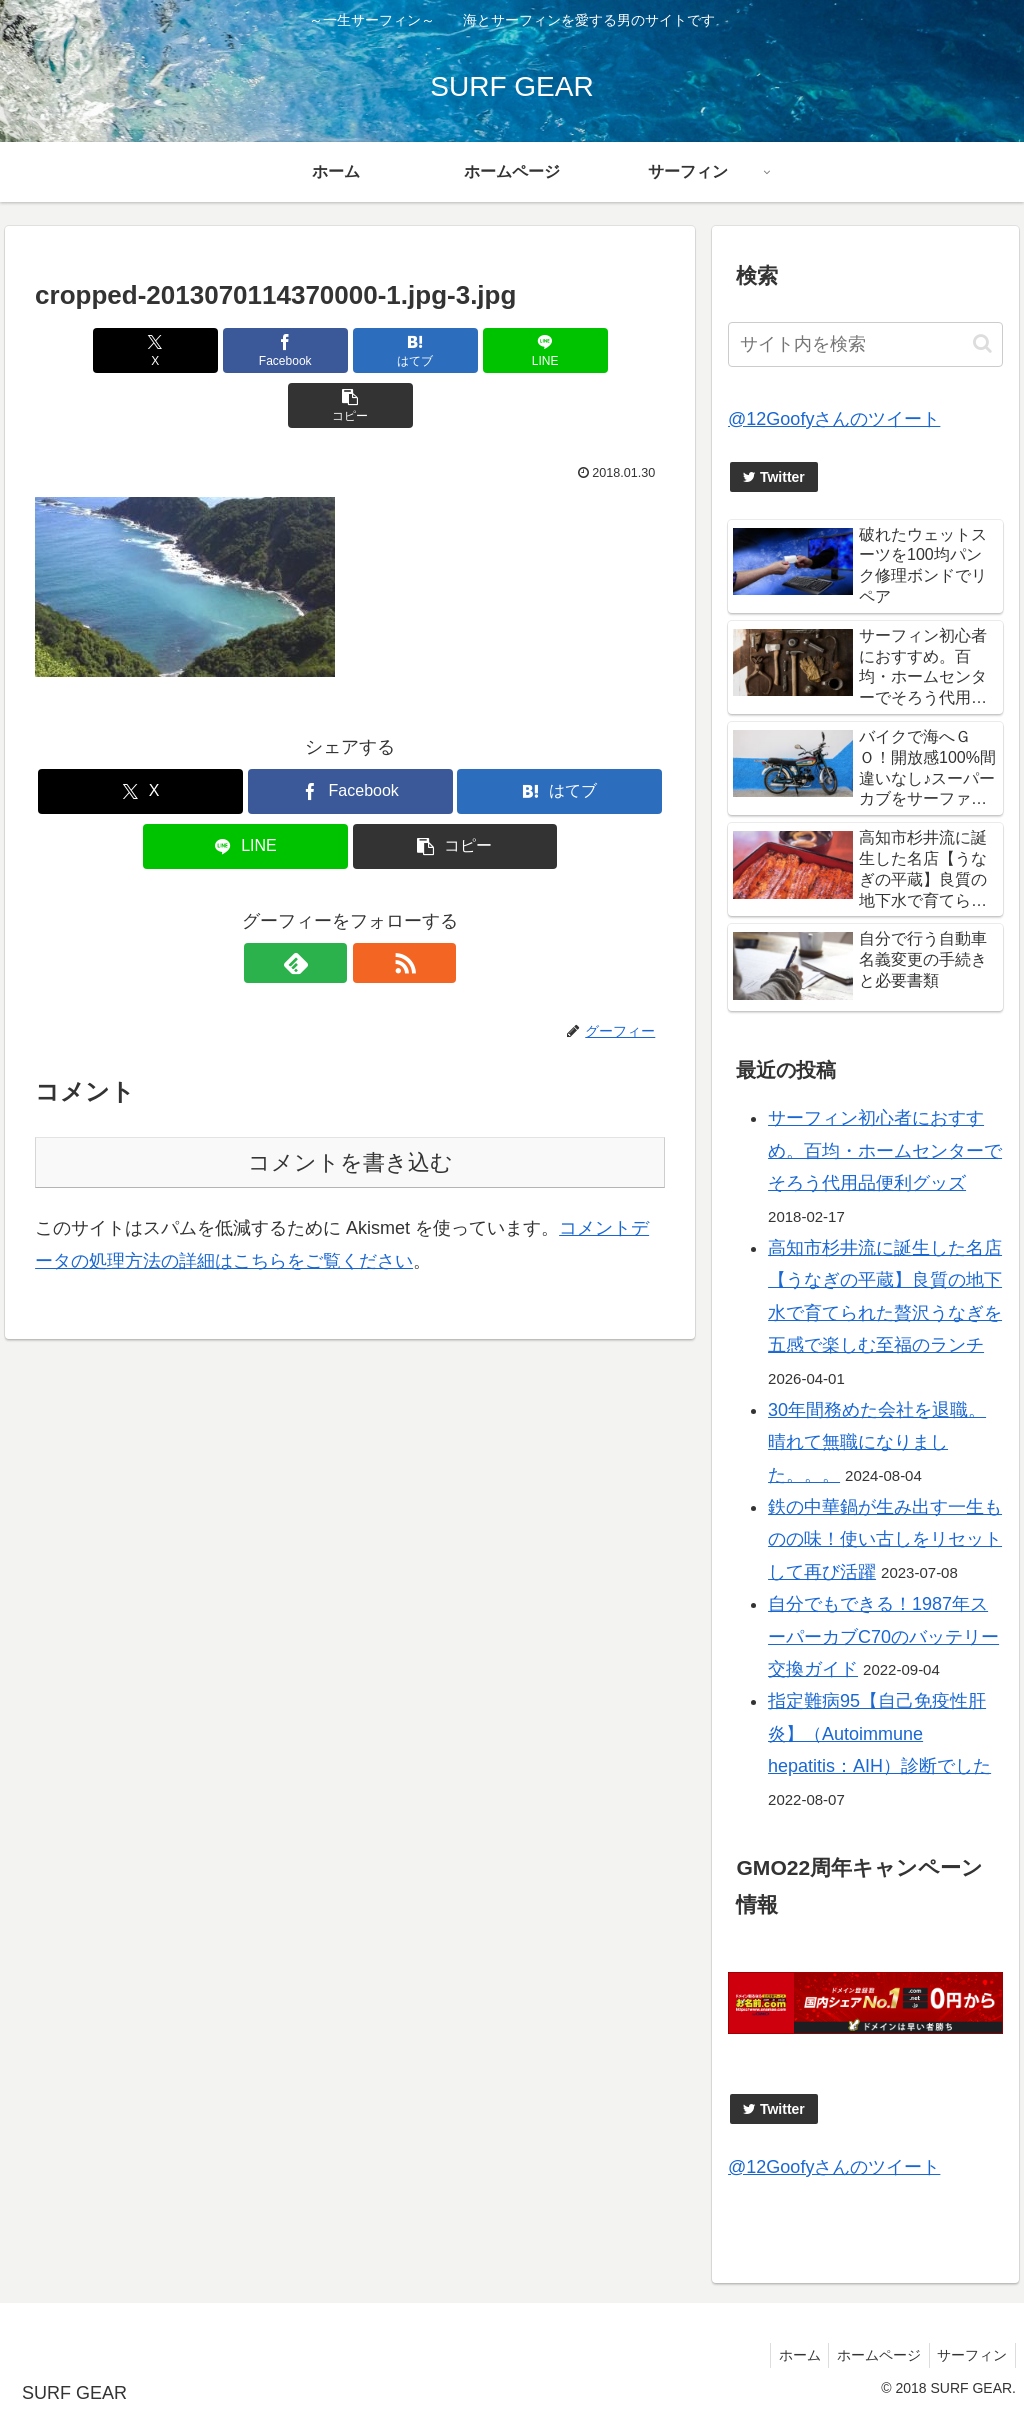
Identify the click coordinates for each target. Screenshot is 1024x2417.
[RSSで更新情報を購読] (373, 908)
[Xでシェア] (138, 350)
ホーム (788, 2355)
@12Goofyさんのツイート (834, 419)
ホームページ (872, 2355)
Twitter (774, 477)
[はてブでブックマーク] (350, 350)
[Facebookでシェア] (244, 350)
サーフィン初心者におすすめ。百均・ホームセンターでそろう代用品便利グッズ (885, 1150)
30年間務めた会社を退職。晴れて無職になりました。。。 (877, 1442)
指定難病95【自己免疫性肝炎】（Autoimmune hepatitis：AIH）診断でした (879, 1733)
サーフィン (970, 2355)
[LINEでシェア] (456, 350)
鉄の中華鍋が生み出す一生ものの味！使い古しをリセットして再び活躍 (885, 1539)
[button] (561, 350)
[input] (865, 344)
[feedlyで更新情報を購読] (327, 908)
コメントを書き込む (350, 1107)
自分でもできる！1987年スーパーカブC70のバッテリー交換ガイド (883, 1636)
